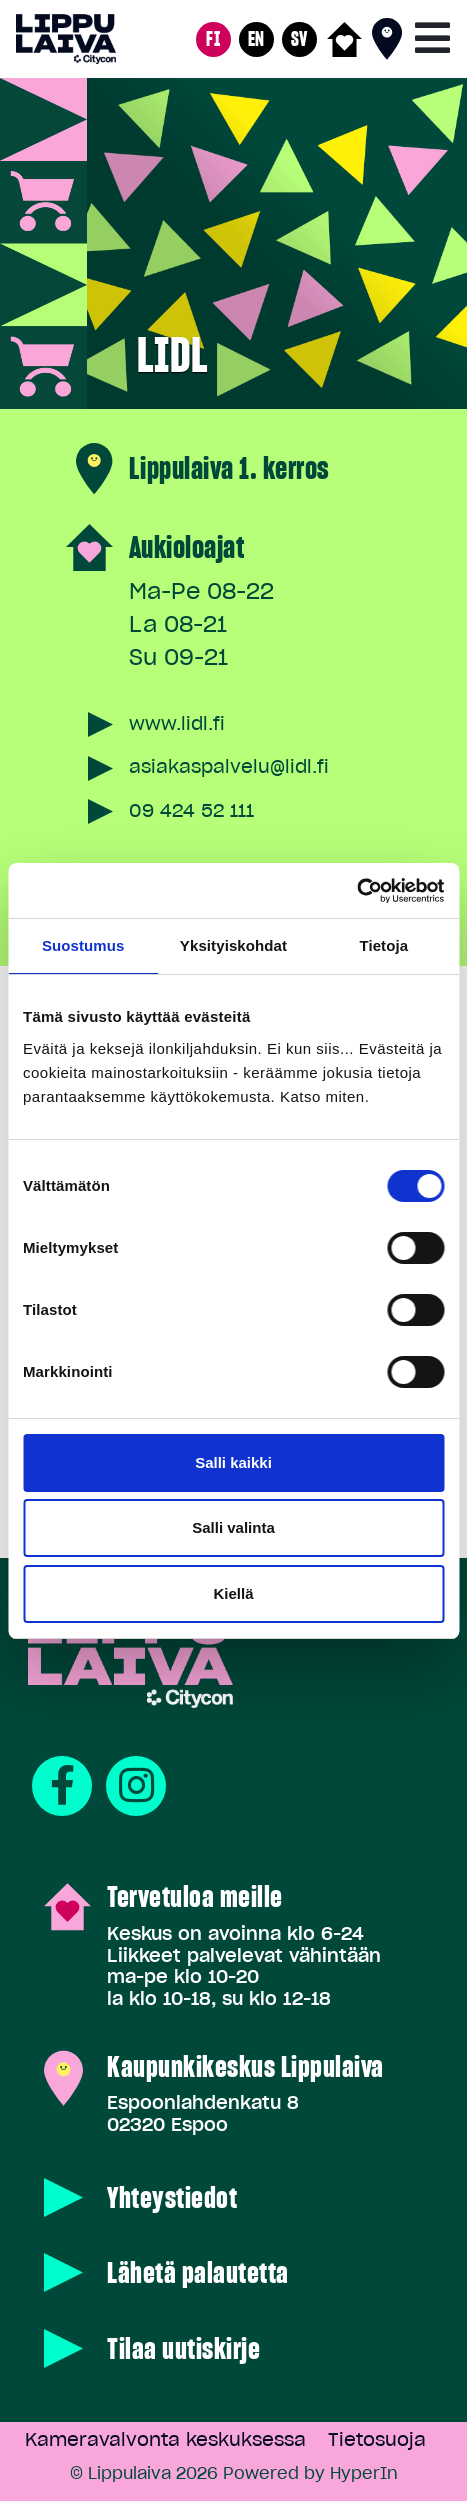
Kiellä (233, 1593)
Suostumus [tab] (83, 945)
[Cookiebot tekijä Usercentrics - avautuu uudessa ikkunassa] (356, 891)
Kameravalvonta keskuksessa (165, 2439)
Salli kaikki (233, 1462)
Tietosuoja (377, 2439)
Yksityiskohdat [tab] (233, 945)
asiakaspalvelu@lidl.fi (229, 766)
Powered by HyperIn (310, 2473)
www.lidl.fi (177, 723)
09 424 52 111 (191, 810)
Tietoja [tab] (383, 945)
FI (213, 39)
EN (256, 39)
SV (299, 39)
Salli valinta (233, 1527)
